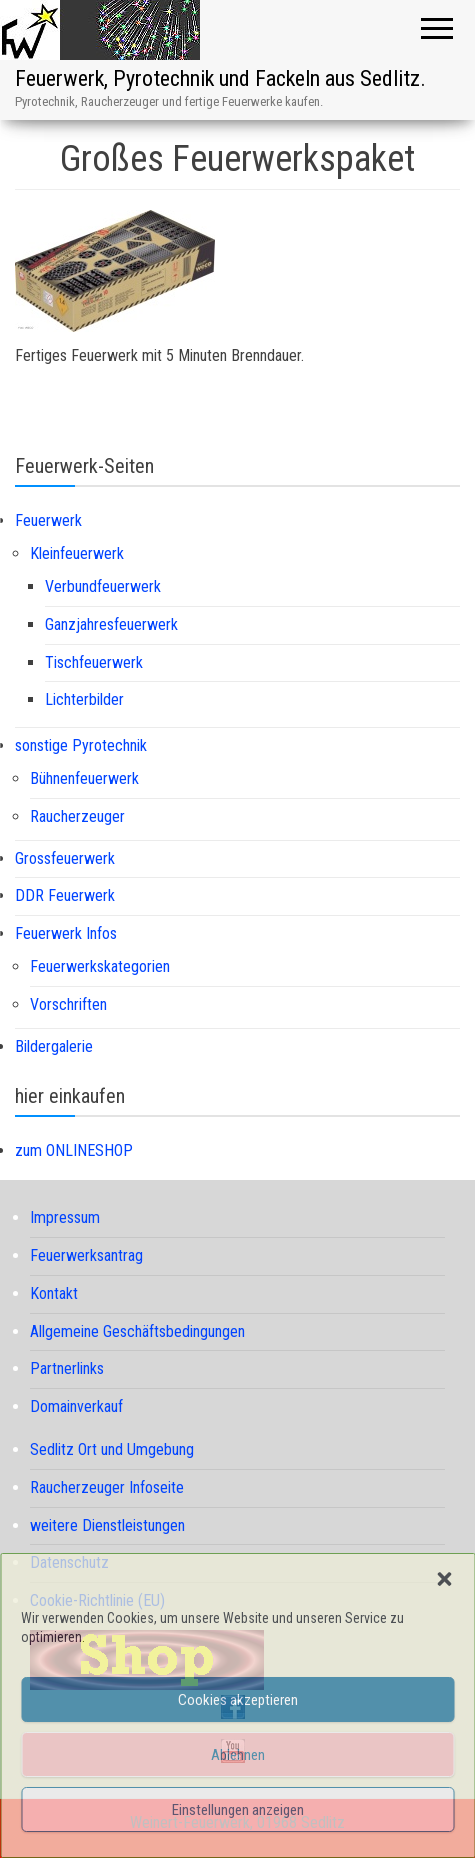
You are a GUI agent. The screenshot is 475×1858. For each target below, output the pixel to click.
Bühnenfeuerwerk (84, 778)
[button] (444, 1579)
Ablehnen (238, 1755)
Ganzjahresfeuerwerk (111, 624)
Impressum (65, 1217)
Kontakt (54, 1293)
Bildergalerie (54, 1046)
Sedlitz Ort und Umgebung (112, 1449)
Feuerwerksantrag (86, 1255)
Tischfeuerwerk (94, 662)
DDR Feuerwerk (65, 895)
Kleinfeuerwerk (77, 553)
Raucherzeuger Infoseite (107, 1487)
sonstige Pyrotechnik (81, 745)
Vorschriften (68, 1004)
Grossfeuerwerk (65, 858)
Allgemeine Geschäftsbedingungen (137, 1331)
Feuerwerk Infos (66, 933)
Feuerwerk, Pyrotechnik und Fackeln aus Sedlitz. (220, 78)
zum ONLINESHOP (74, 1150)
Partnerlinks (67, 1368)
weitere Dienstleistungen (107, 1525)
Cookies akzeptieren (238, 1700)
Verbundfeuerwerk (103, 586)
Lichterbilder (84, 699)
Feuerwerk (48, 520)
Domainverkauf (76, 1406)
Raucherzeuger (77, 816)
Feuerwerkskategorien (100, 966)
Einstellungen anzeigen (238, 1810)
